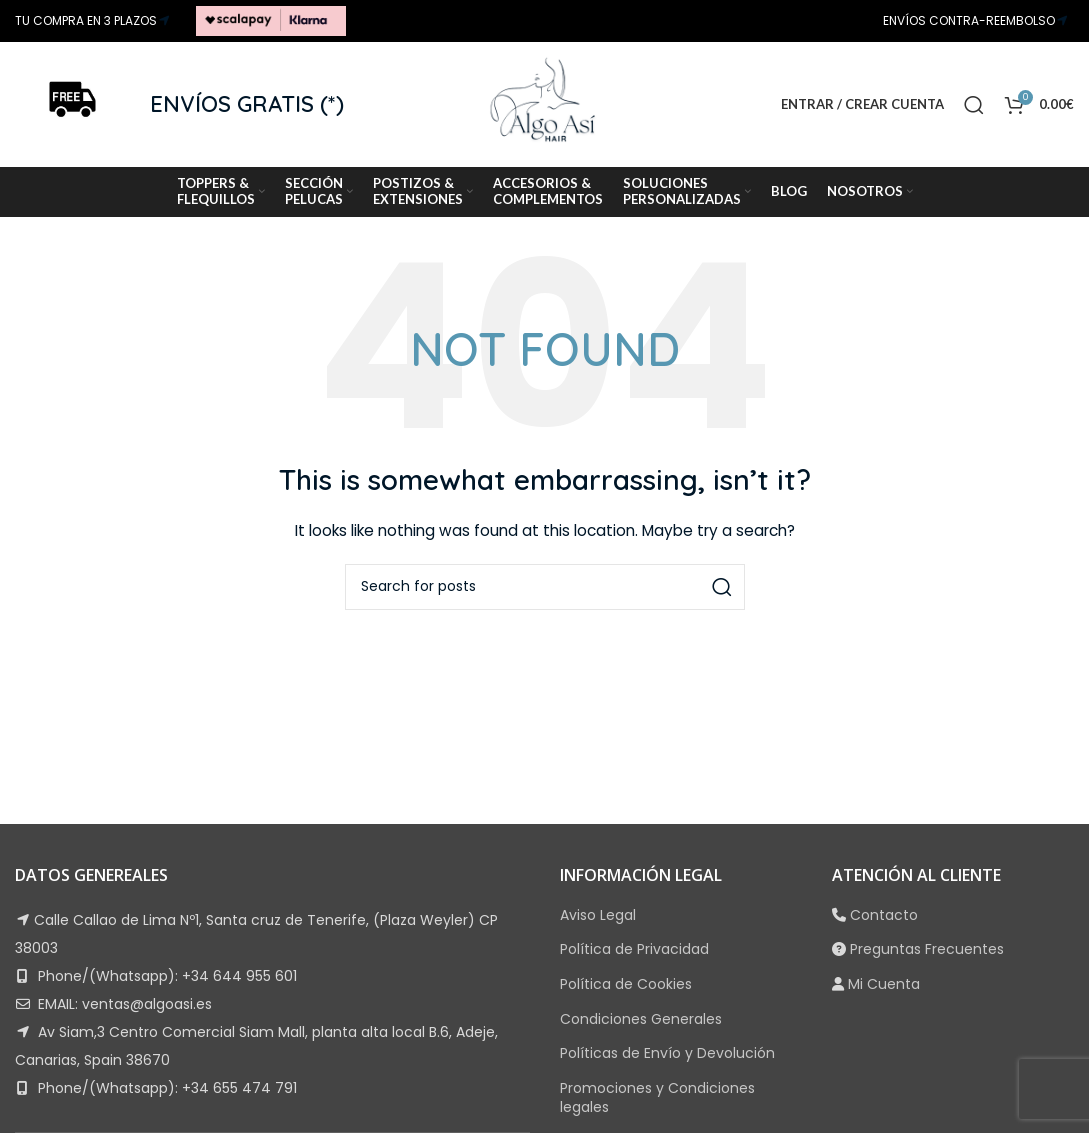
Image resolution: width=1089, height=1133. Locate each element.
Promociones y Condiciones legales (657, 1098)
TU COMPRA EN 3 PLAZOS (86, 20)
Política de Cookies (626, 984)
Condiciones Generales (641, 1019)
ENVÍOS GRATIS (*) (247, 104)
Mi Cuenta (884, 984)
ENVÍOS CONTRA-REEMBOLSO (969, 20)
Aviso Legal (598, 915)
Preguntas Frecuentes (927, 949)
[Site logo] (271, 20)
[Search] (974, 105)
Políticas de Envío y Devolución (667, 1053)
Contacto (884, 915)
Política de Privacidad (634, 949)
